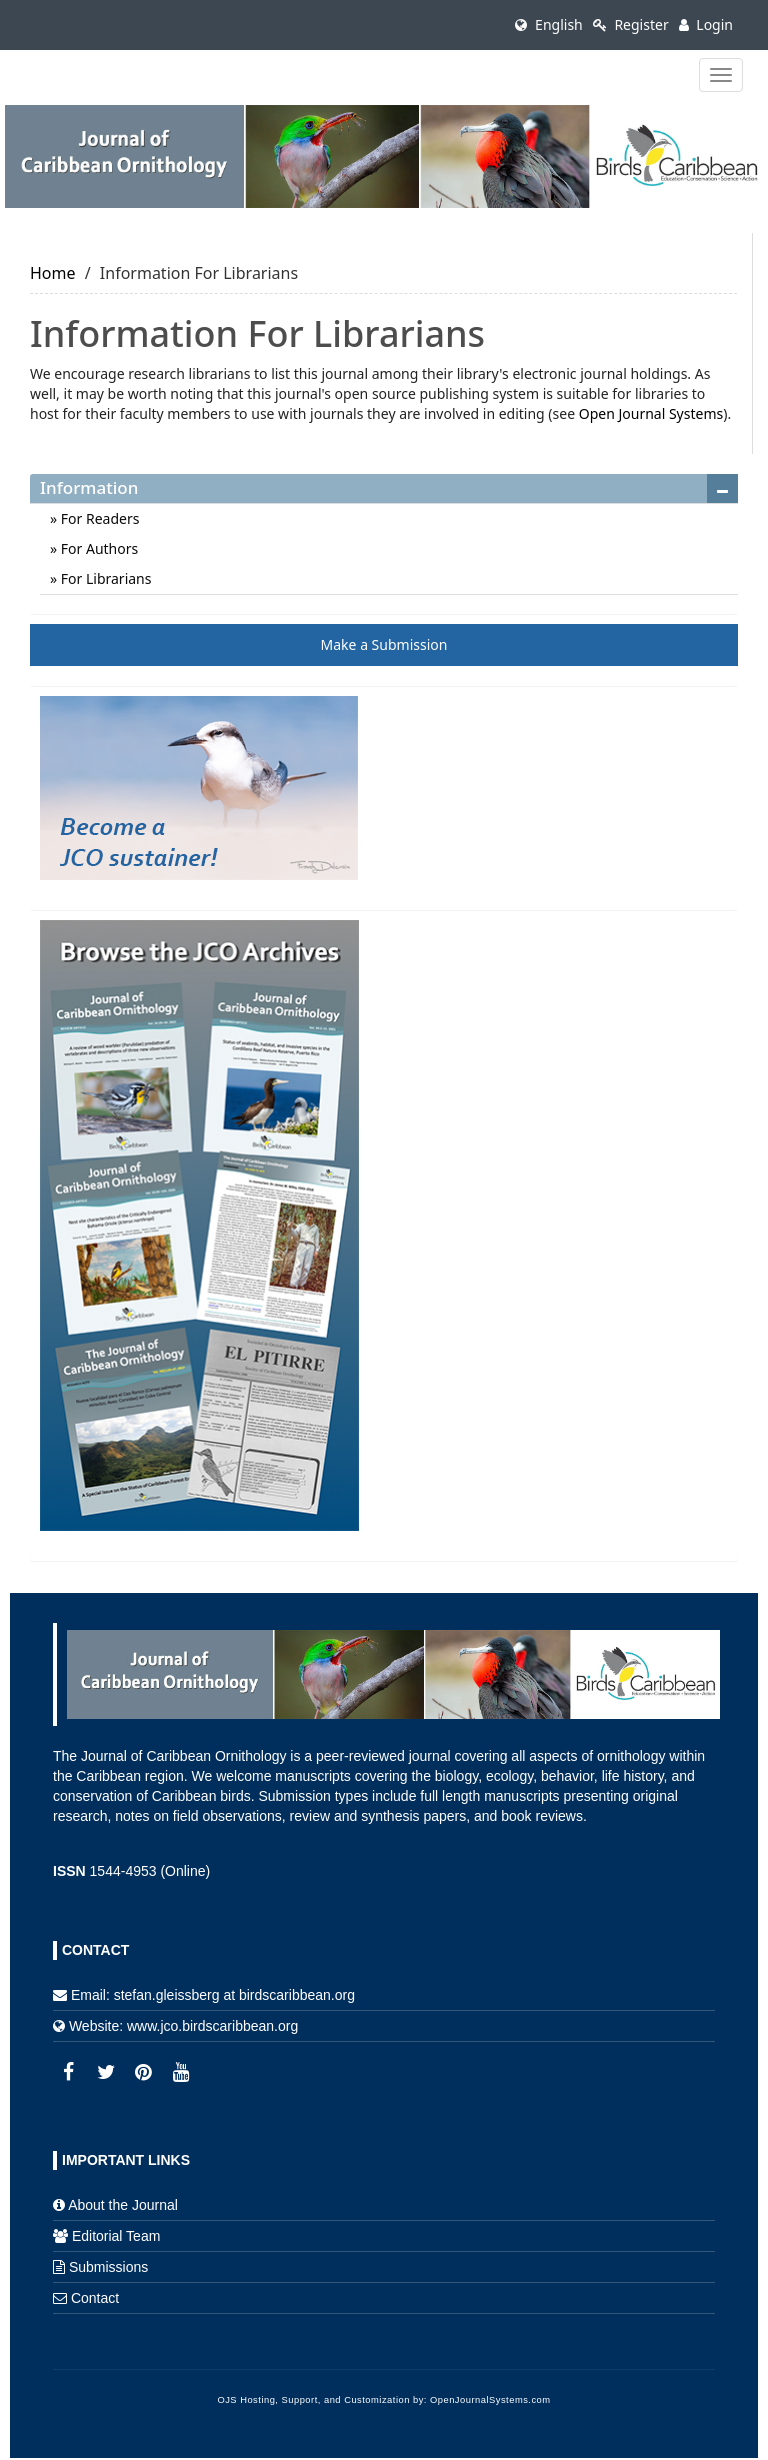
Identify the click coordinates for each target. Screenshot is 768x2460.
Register (631, 24)
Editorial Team (116, 2236)
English (548, 24)
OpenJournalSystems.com (490, 2400)
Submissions (108, 2267)
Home (53, 273)
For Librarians (104, 578)
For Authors (97, 548)
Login (706, 24)
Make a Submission (384, 644)
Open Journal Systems (651, 413)
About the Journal (123, 2205)
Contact (95, 2298)
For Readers (98, 518)
